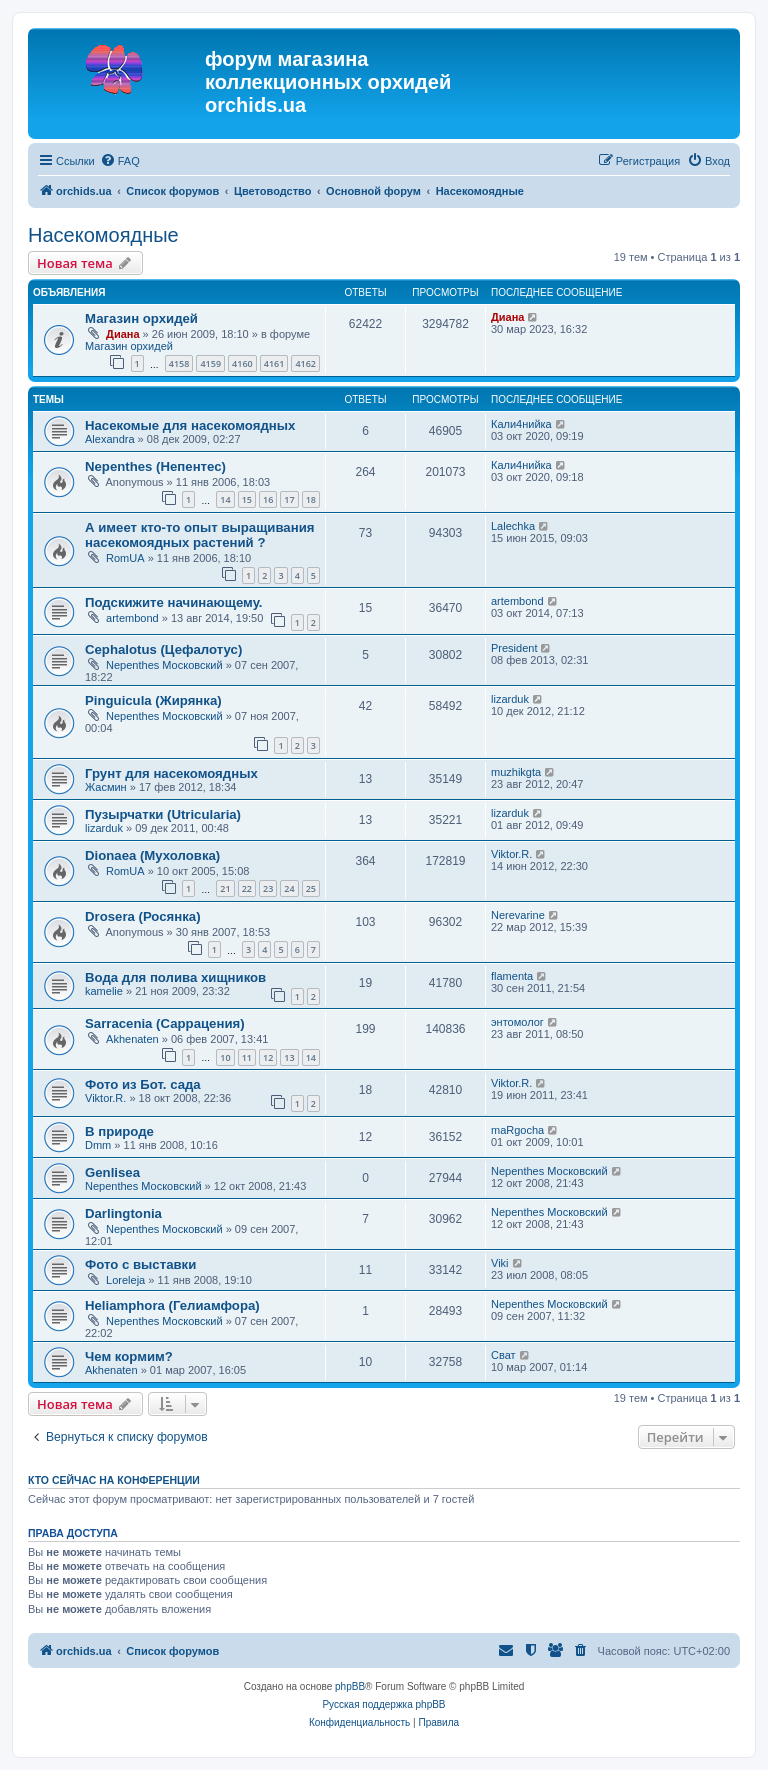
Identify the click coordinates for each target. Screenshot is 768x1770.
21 (225, 888)
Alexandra (110, 439)
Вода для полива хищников (175, 977)
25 (311, 888)
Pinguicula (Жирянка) (153, 700)
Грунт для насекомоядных (171, 773)
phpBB (350, 1686)
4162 (305, 363)
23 (268, 888)
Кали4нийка (521, 424)
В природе (119, 1131)
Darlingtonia (123, 1213)
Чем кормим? (129, 1356)
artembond (132, 618)
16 (268, 499)
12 (268, 1057)
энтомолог (517, 1022)
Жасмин (106, 787)
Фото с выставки (140, 1264)
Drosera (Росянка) (143, 916)
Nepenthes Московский (164, 665)
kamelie (104, 991)
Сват (503, 1355)
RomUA (125, 558)
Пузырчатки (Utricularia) (163, 814)
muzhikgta (516, 772)
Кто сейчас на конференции (114, 1480)
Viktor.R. (511, 854)
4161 (274, 363)
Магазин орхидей (141, 318)
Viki (500, 1263)
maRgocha (517, 1130)
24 (289, 888)
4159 (210, 363)
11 (247, 1057)
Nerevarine (518, 915)
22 (247, 888)
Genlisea (112, 1172)
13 (289, 1057)
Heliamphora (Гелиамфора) (172, 1305)
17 (289, 499)
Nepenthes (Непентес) (155, 466)
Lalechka (513, 526)
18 (311, 499)
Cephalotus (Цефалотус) (163, 649)
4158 (179, 363)
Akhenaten (132, 1039)
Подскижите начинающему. (174, 602)
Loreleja (125, 1280)
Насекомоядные (103, 235)
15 (247, 499)
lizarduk (510, 699)
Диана (122, 334)
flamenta (512, 976)
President (514, 648)
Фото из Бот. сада (143, 1084)
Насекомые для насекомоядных (190, 425)
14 (225, 499)
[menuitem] (120, 161)
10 (225, 1057)
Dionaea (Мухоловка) (152, 855)
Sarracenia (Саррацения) (165, 1023)
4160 (242, 363)
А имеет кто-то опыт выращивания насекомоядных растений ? (199, 535)
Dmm (98, 1145)
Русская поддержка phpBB (383, 1704)
